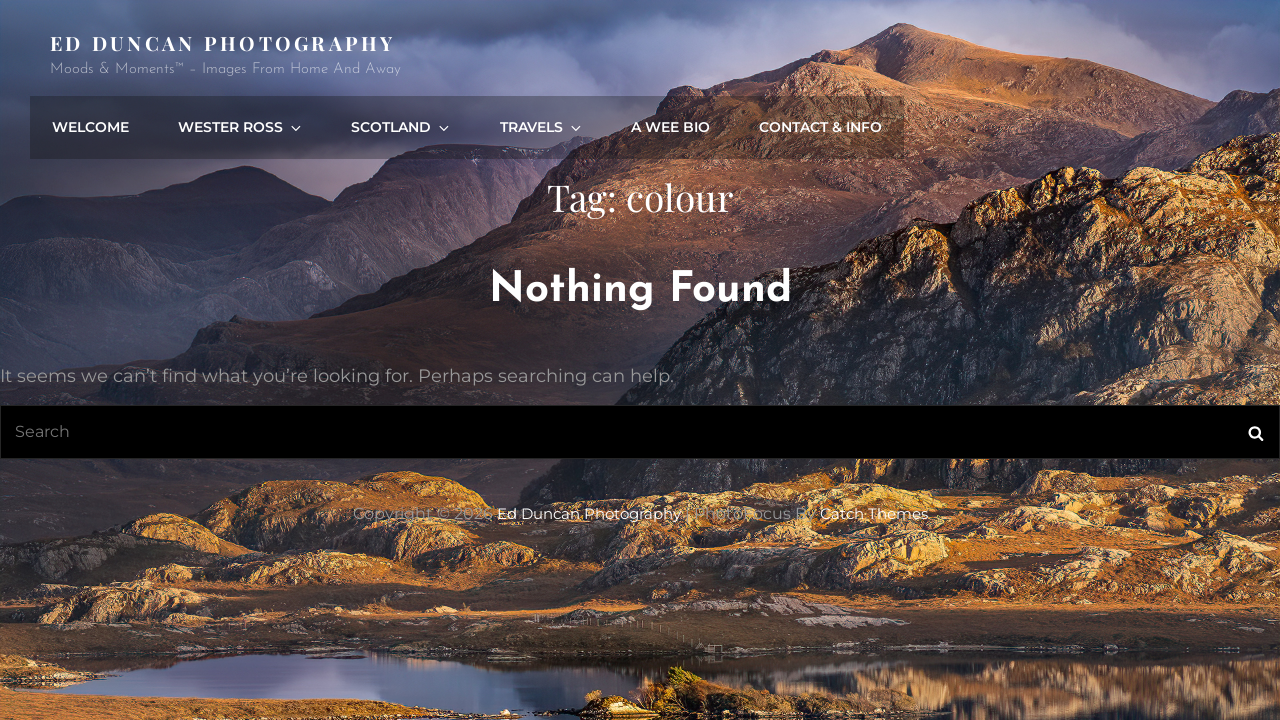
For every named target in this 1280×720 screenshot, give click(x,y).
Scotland (768, 55)
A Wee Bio (1022, 55)
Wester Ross (615, 55)
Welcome (468, 55)
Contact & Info (1168, 55)
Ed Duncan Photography (225, 42)
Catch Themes (881, 449)
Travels (901, 55)
